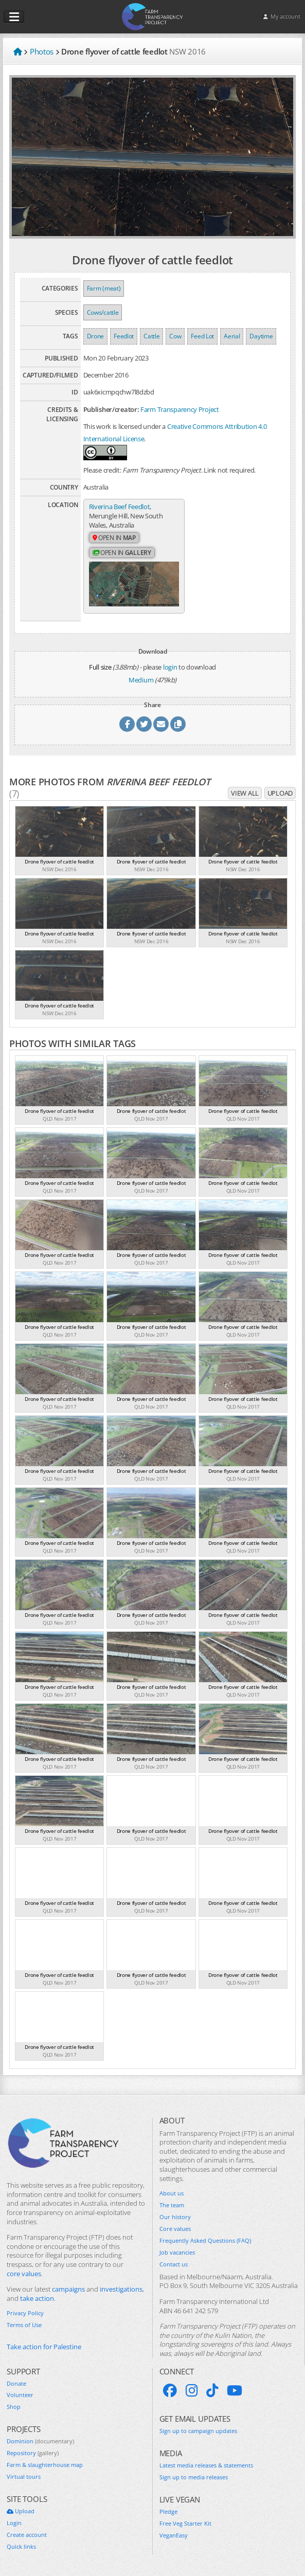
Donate (16, 2382)
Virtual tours (24, 2475)
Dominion (40, 2440)
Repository (33, 2452)
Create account (27, 2533)
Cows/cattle (103, 312)
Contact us (173, 2263)
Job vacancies (177, 2251)
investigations (121, 2288)
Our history (175, 2216)
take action (37, 2297)
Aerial (232, 336)
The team (171, 2204)
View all (245, 792)
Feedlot (124, 336)
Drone (95, 336)
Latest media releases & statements (206, 2464)
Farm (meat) (104, 288)
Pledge (168, 2510)
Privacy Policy (25, 2312)
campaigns (68, 2288)
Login (14, 2522)
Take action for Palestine (44, 2345)
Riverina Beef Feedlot (119, 506)
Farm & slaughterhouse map (45, 2464)
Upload (280, 792)
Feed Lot (202, 336)
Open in (114, 537)
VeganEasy (173, 2534)
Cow (175, 336)
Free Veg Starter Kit (185, 2522)
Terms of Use (24, 2324)
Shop (14, 2406)
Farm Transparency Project (179, 409)
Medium (141, 679)
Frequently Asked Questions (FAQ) (205, 2239)
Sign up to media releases (193, 2476)
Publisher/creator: (111, 409)
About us (171, 2192)
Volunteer (20, 2394)
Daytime (261, 336)
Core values (175, 2227)
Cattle (151, 336)
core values (24, 2272)
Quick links (21, 2545)
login (170, 666)
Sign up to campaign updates (198, 2430)
